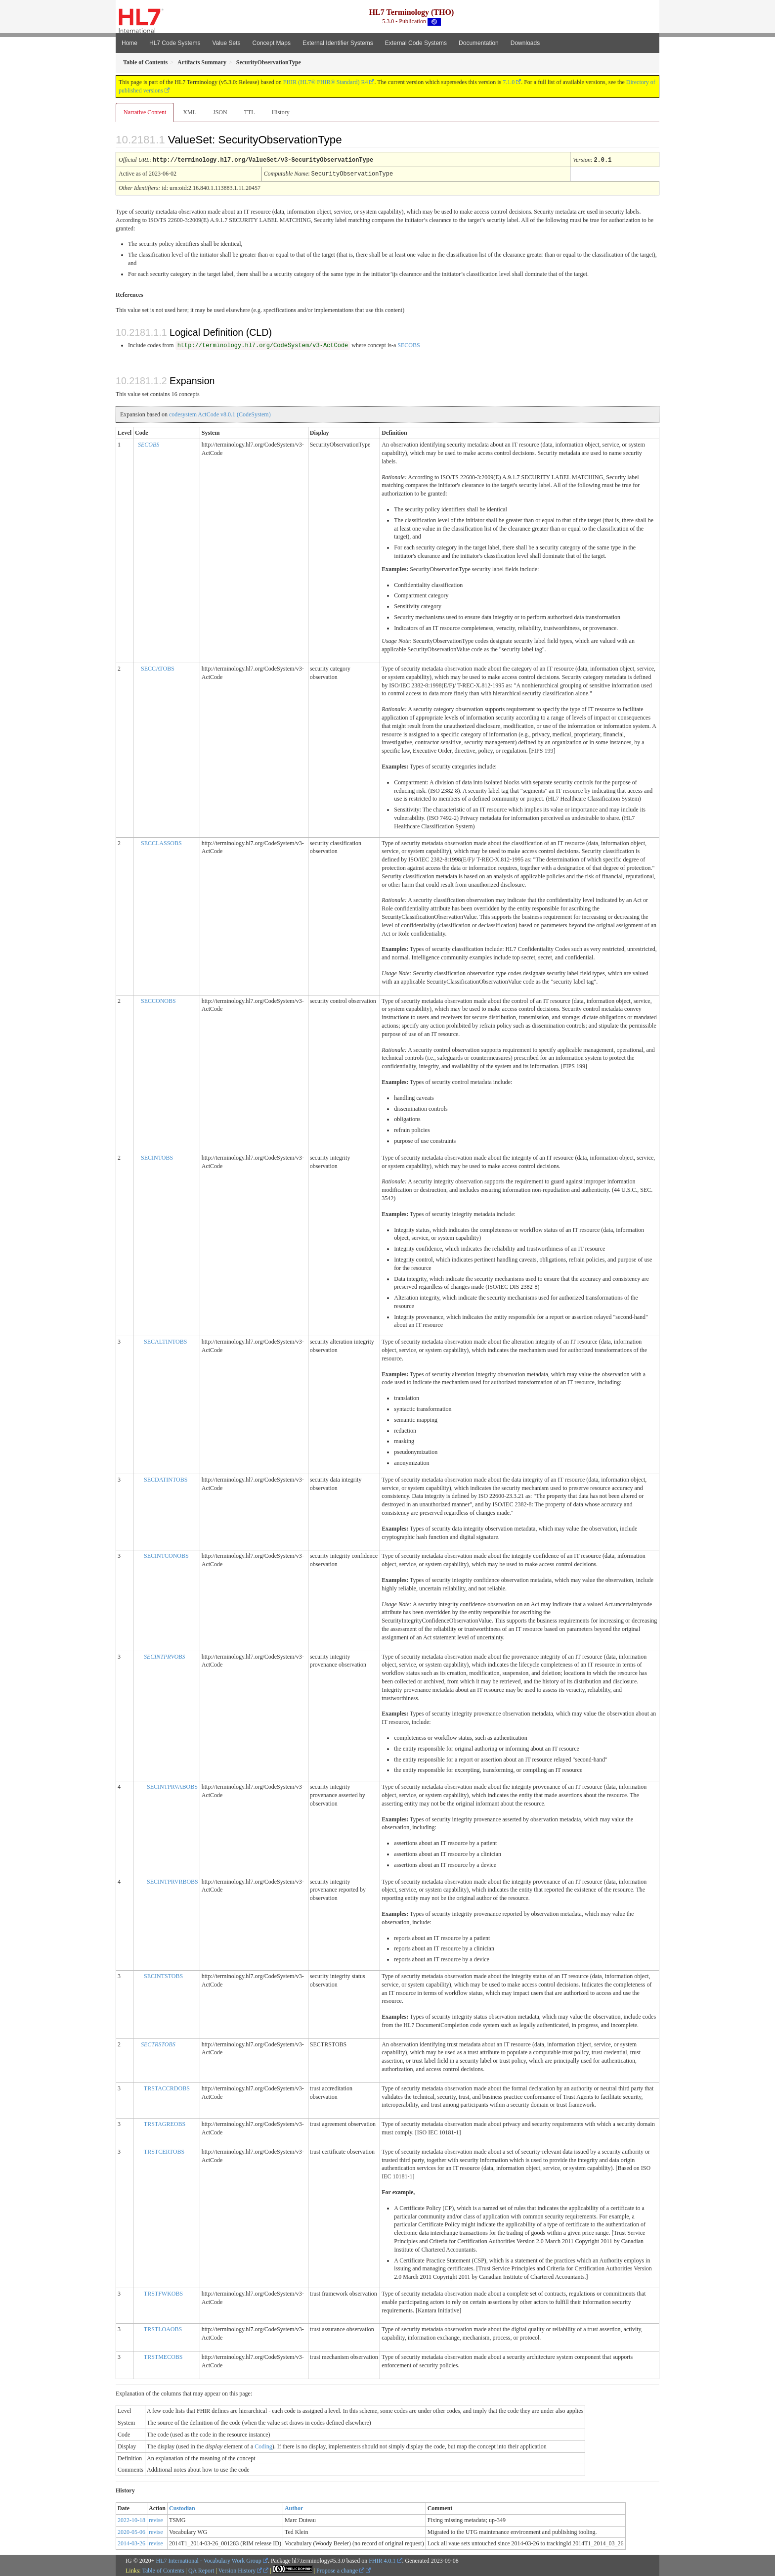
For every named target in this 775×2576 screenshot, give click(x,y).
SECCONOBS (158, 999)
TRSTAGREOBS (164, 2123)
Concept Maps (272, 43)
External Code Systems (416, 43)
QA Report (201, 2569)
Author (294, 2507)
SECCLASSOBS (161, 842)
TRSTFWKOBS (163, 2292)
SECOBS (408, 344)
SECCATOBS (157, 667)
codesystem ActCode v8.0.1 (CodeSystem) (220, 413)
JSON (220, 112)
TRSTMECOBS (163, 2355)
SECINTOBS (157, 1156)
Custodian (182, 2507)
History (281, 112)
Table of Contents (163, 2569)
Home (129, 43)
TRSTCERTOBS (164, 2150)
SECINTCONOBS (166, 1554)
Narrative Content (145, 112)
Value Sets (226, 43)
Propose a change (340, 2569)
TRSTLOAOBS (163, 2328)
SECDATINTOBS (165, 1478)
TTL (249, 112)
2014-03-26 (131, 2542)
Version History (240, 2569)
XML (189, 112)
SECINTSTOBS (163, 1975)
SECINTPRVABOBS (172, 1785)
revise (156, 2519)
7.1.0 (509, 82)
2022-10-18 (131, 2519)
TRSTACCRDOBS (167, 2087)
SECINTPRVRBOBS (172, 1880)
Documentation (479, 43)
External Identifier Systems (337, 43)
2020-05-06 (131, 2531)
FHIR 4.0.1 (382, 2559)
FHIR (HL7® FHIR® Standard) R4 (325, 82)
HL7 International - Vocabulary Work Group (208, 2559)
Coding (263, 2445)
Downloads (525, 43)
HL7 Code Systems (174, 43)
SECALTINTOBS (165, 1340)
